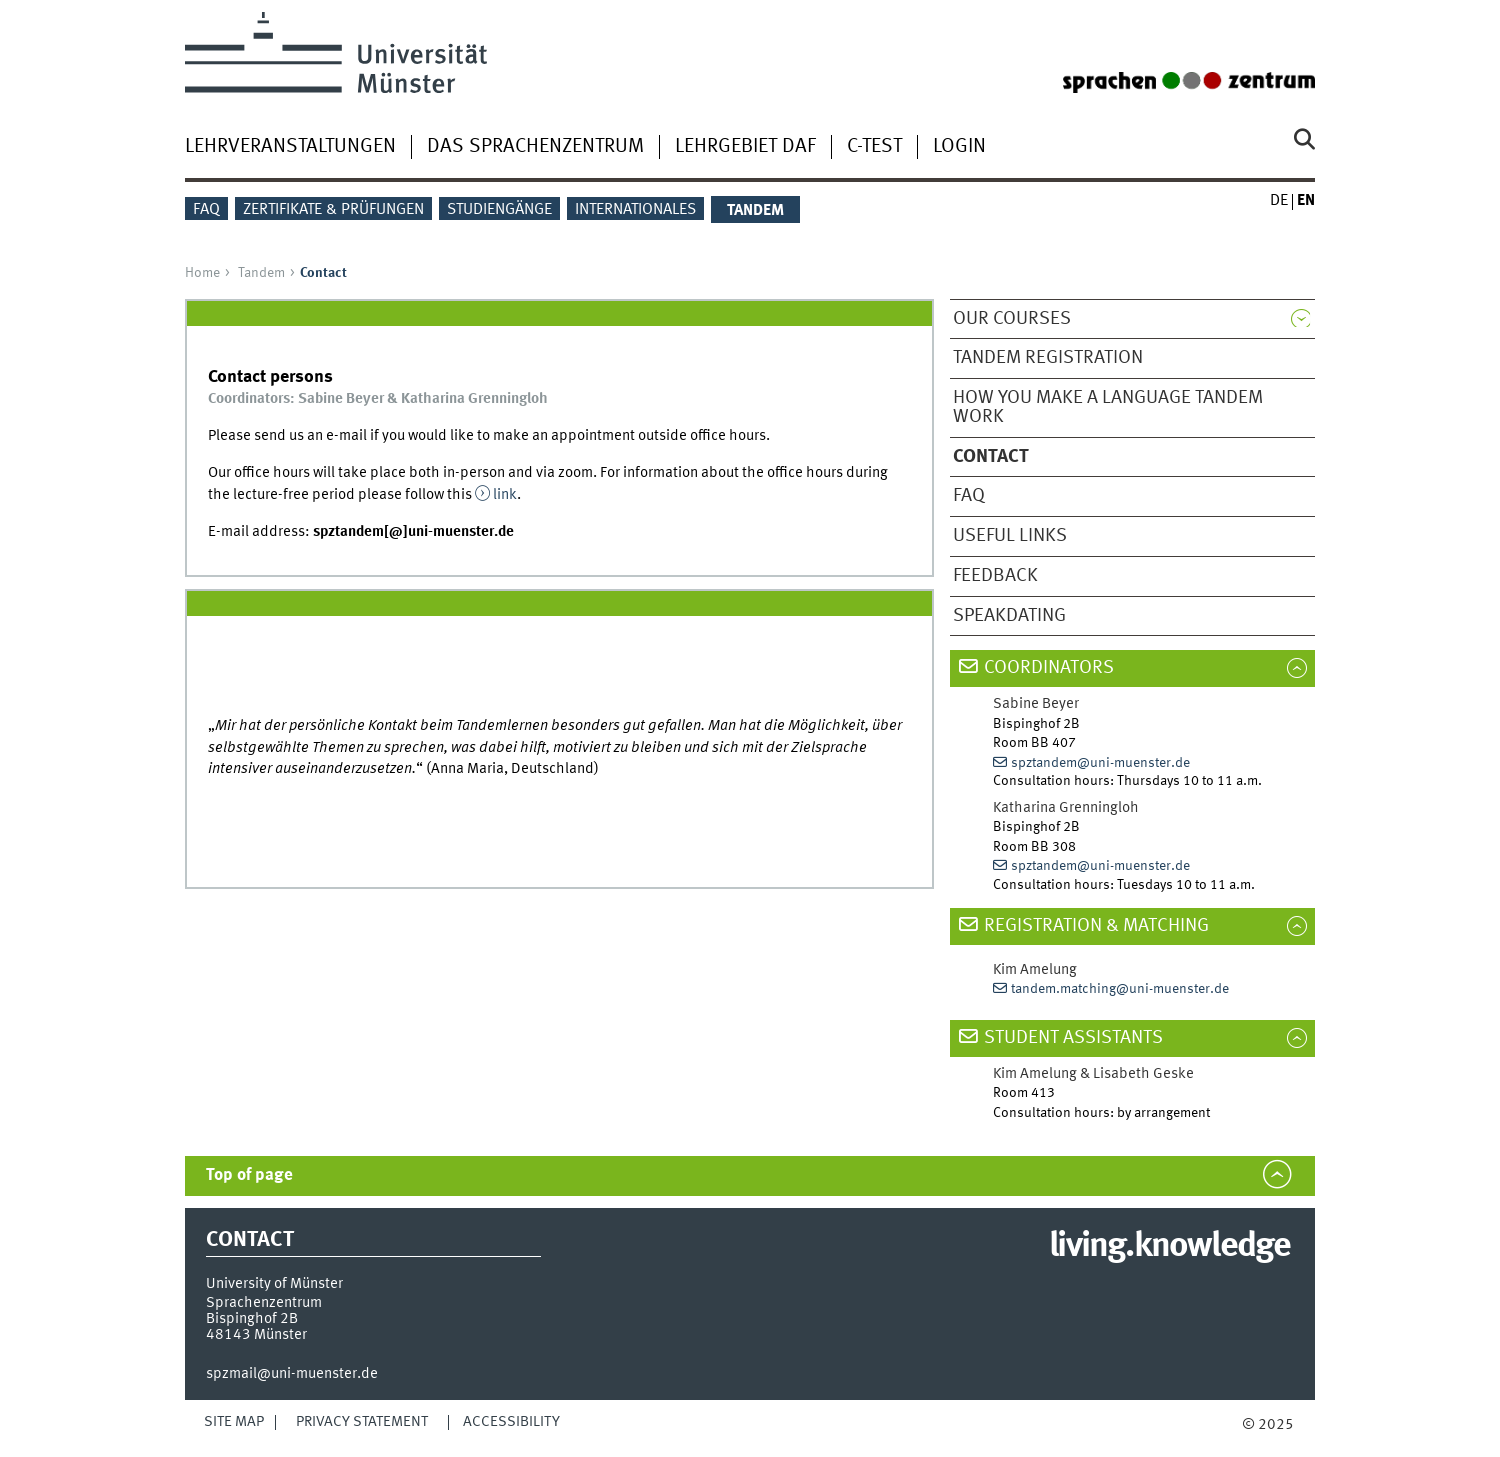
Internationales (635, 210)
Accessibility (511, 1422)
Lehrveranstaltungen (290, 147)
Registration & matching (1096, 926)
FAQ (206, 210)
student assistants (1073, 1038)
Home (202, 273)
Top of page (249, 1175)
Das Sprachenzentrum (535, 147)
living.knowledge (1169, 1247)
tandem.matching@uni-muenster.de (1120, 989)
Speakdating (1009, 616)
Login (959, 147)
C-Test (874, 147)
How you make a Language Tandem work (1108, 407)
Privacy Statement (362, 1422)
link (505, 495)
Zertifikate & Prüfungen (333, 210)
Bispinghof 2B (252, 1319)
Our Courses (1012, 319)
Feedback (995, 576)
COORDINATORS (1049, 668)
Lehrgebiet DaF (745, 147)
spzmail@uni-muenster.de (292, 1374)
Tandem (261, 273)
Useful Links (1010, 536)
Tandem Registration (1048, 358)
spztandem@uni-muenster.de (1100, 763)
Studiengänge (499, 210)
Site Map (234, 1422)
